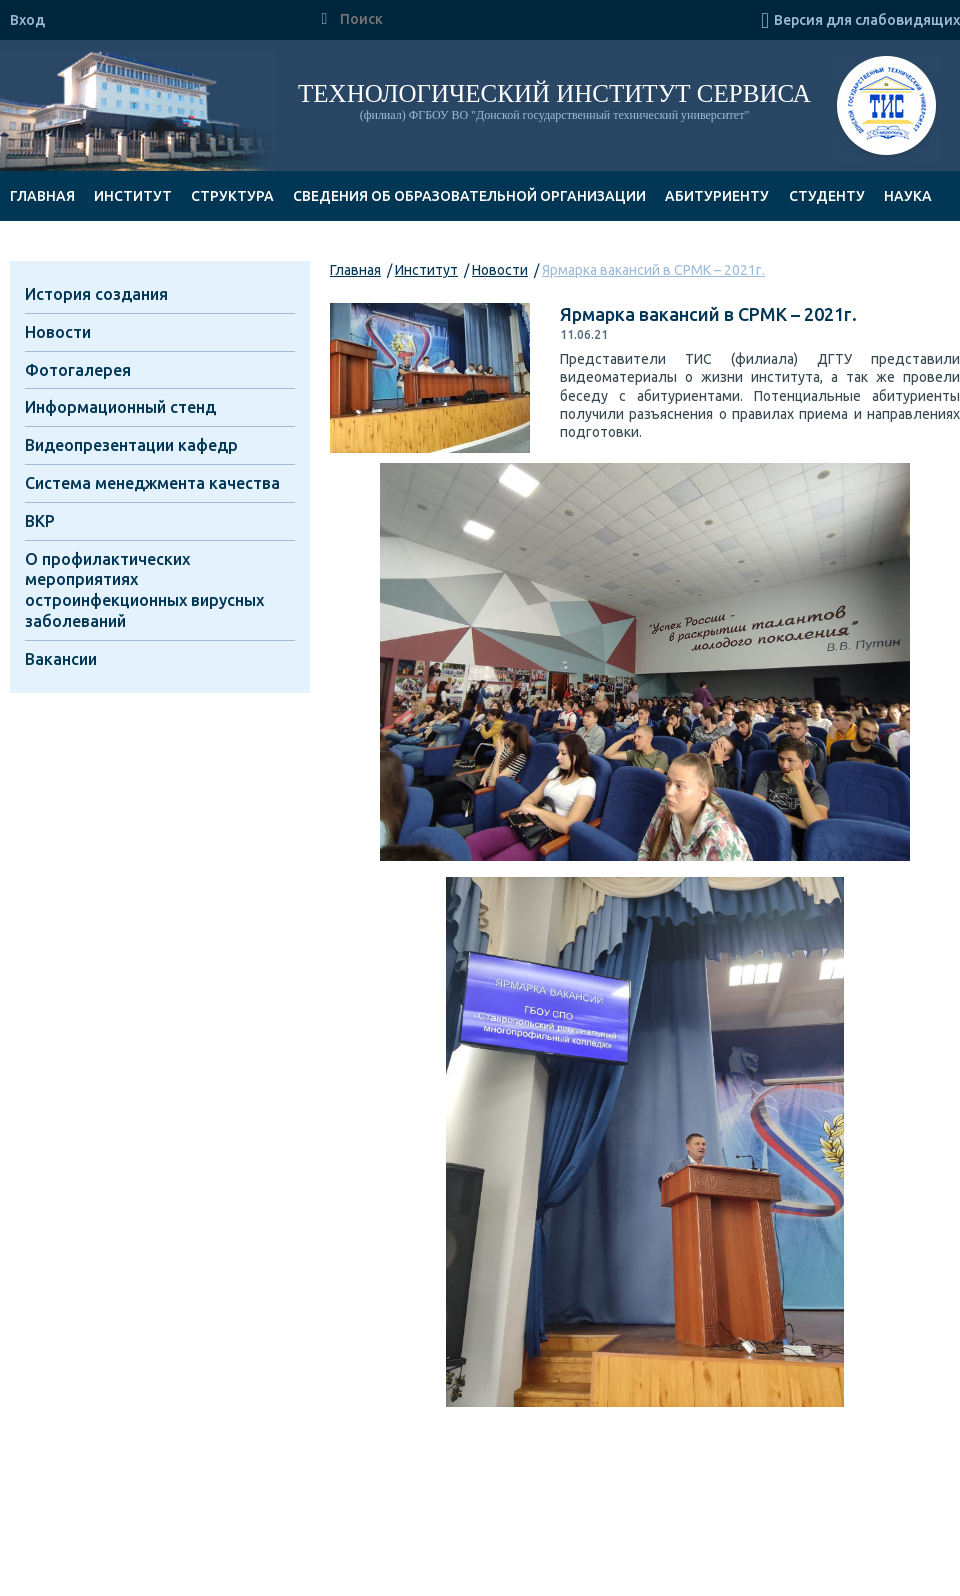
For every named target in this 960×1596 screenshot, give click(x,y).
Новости (500, 270)
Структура (232, 196)
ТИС (886, 108)
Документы (57, 246)
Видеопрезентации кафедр (131, 445)
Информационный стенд (120, 407)
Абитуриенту (717, 196)
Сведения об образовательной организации (469, 196)
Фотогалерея (78, 370)
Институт (133, 196)
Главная (42, 196)
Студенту (827, 196)
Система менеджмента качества (152, 483)
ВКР (40, 521)
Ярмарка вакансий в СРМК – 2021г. (653, 270)
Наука (908, 196)
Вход (27, 20)
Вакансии (61, 659)
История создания (96, 294)
